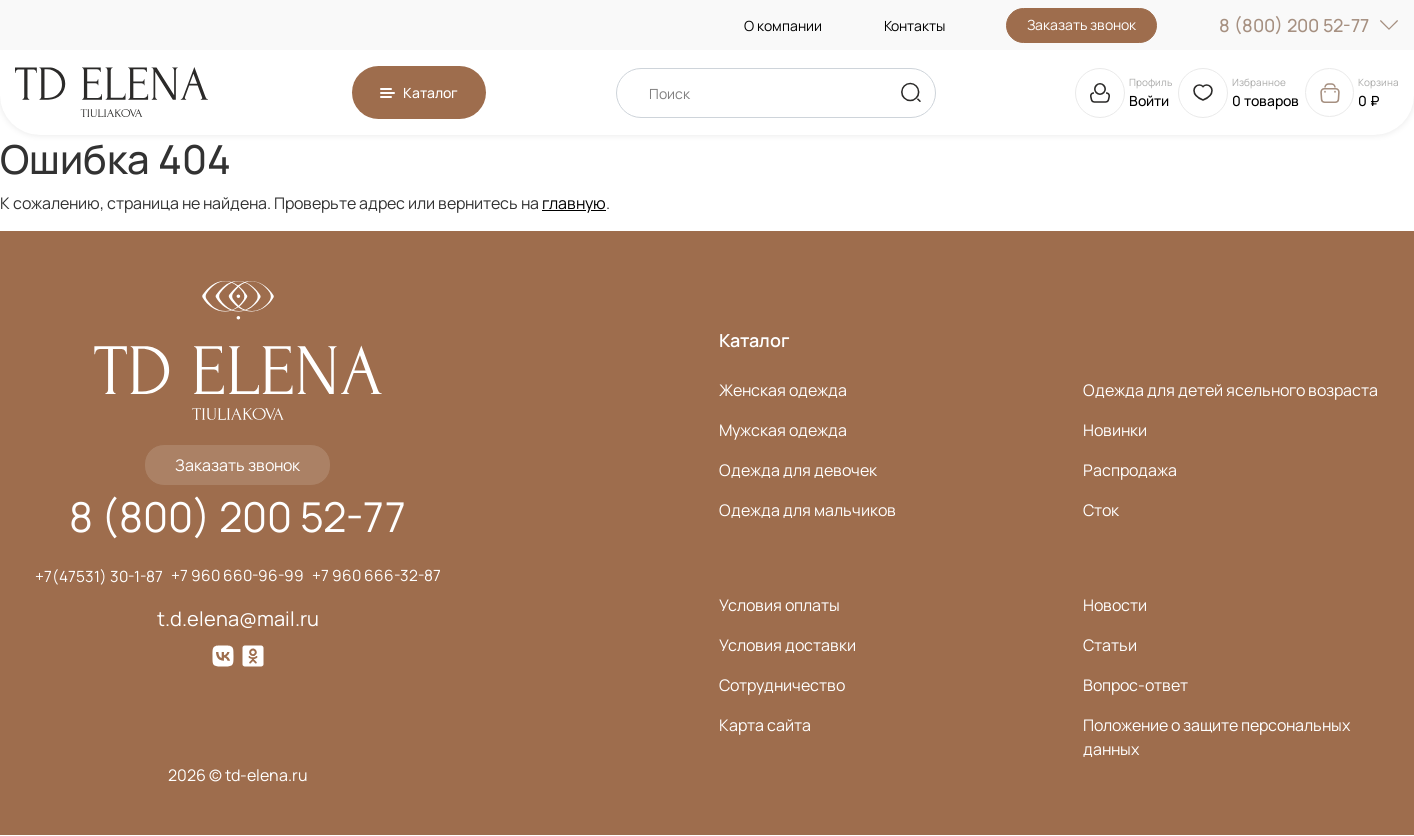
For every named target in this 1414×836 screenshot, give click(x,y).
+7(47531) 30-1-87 (95, 577)
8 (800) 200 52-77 (1309, 25)
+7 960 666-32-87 (380, 577)
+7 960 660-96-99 (237, 577)
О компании (783, 25)
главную (574, 203)
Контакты (914, 25)
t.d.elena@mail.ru (238, 619)
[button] (419, 92)
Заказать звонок (1081, 24)
